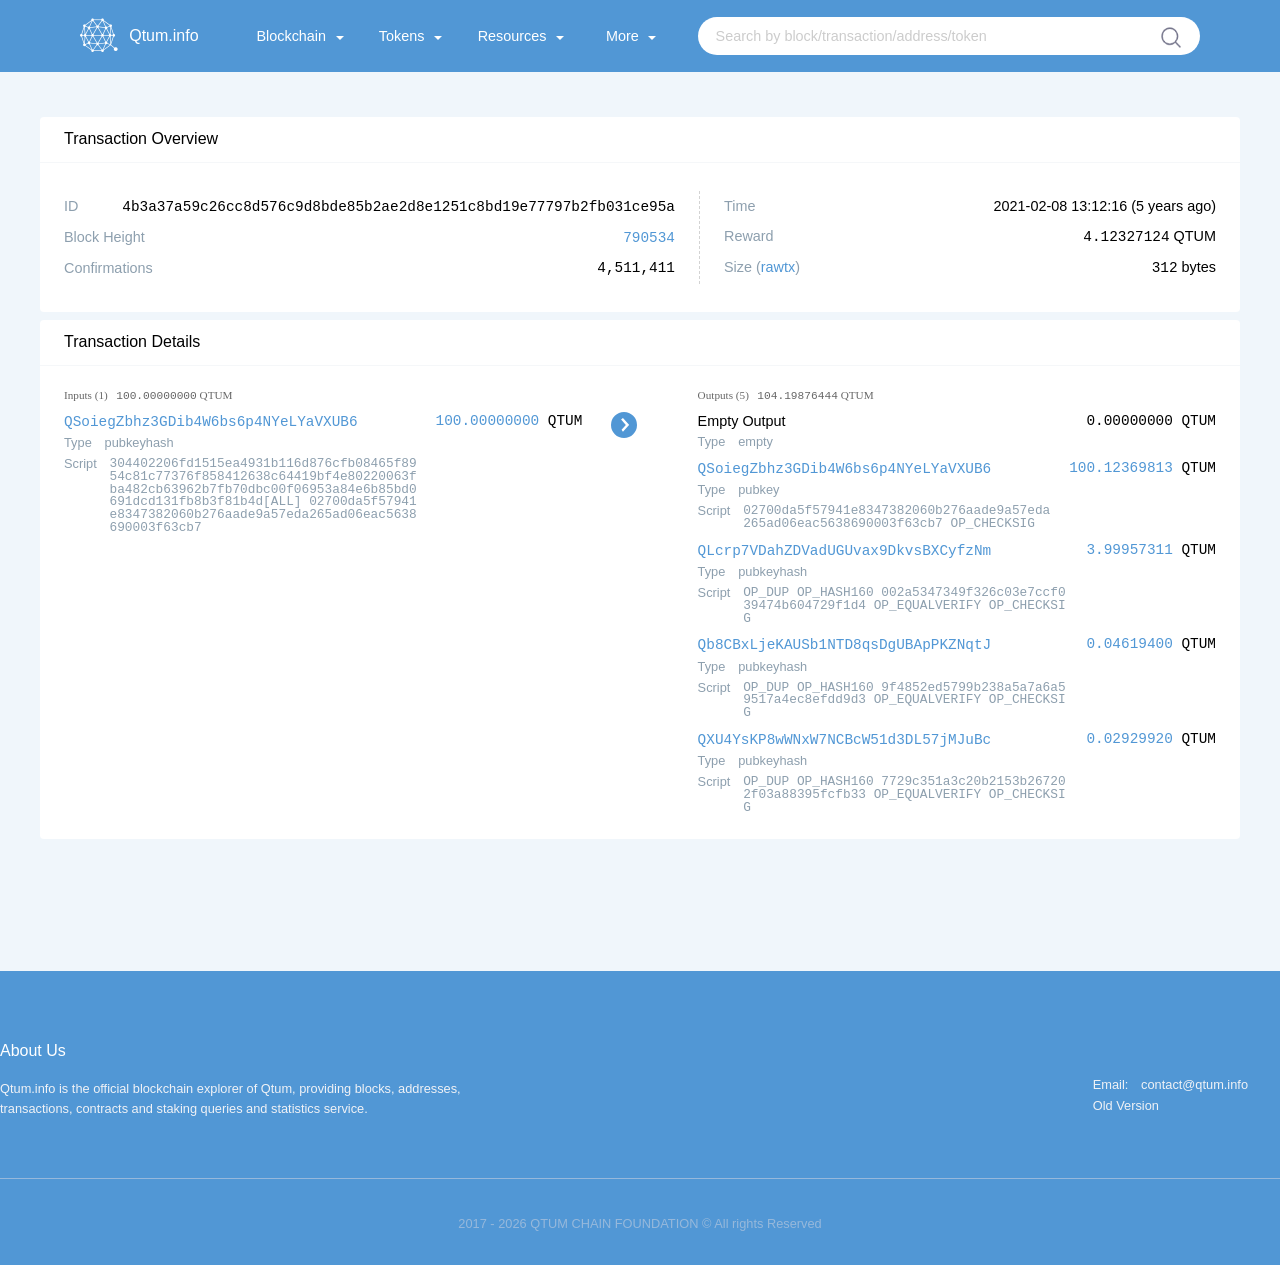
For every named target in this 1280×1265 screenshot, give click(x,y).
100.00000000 (488, 418)
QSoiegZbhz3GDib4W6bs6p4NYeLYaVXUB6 (211, 418)
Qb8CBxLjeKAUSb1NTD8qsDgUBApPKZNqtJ (845, 639)
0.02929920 (1129, 733)
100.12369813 (1121, 465)
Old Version (1126, 1100)
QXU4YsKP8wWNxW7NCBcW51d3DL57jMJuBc (845, 733)
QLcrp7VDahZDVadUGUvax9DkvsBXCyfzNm (845, 546)
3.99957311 (1129, 546)
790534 (649, 235)
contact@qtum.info (1194, 1079)
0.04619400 (1129, 639)
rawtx (778, 266)
